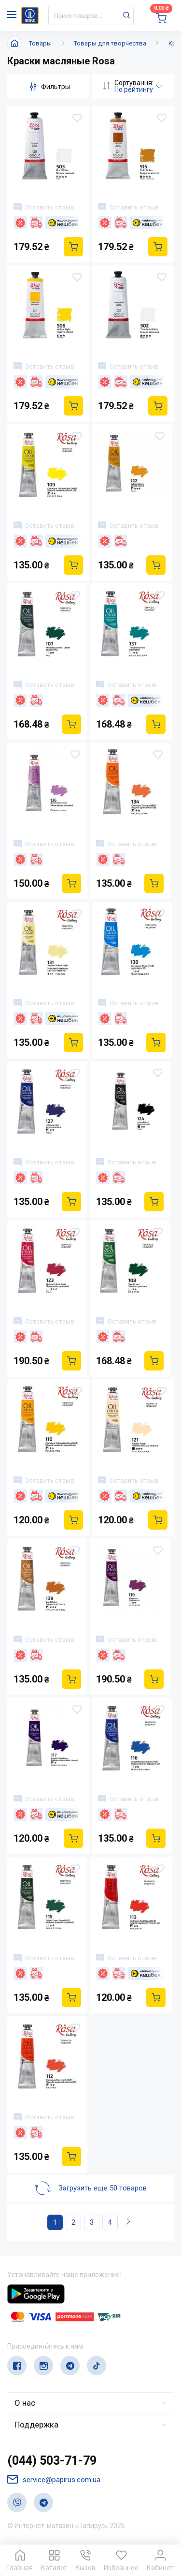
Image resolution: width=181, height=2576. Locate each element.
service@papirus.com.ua (53, 2479)
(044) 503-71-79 (52, 2461)
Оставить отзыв (44, 207)
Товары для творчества (110, 43)
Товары (40, 43)
